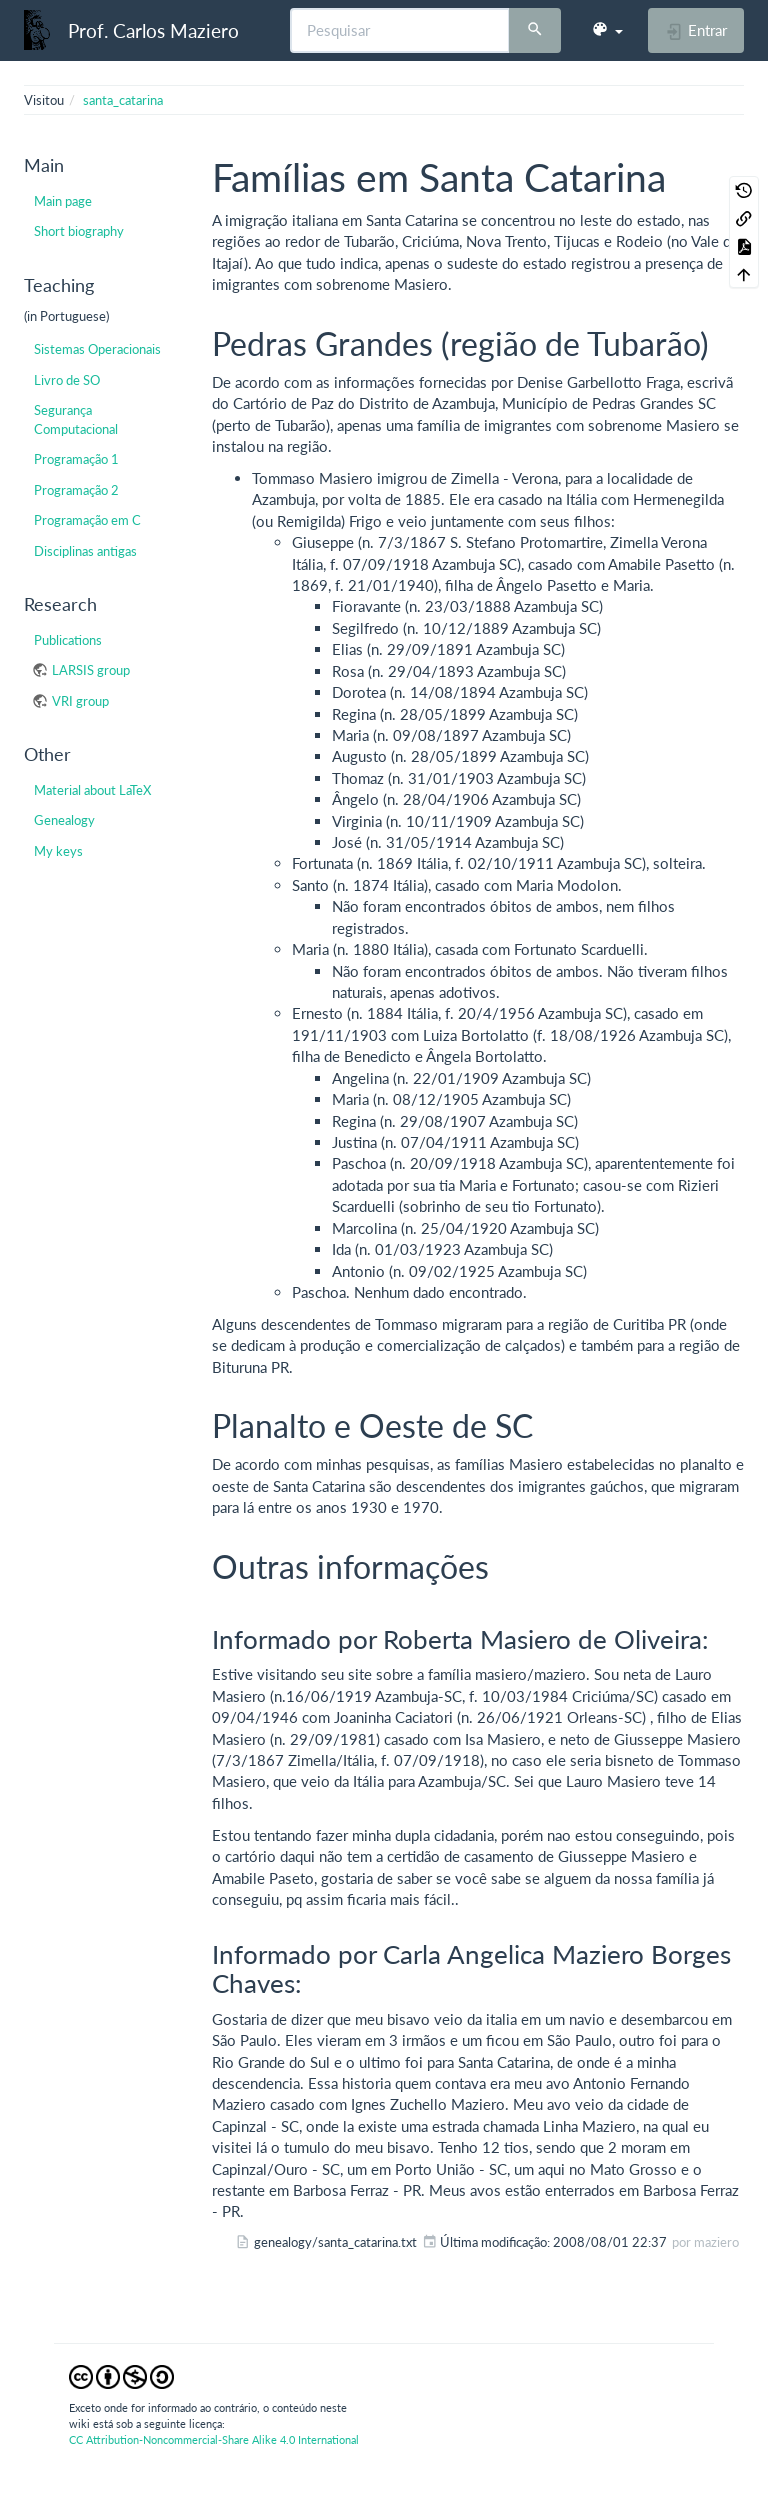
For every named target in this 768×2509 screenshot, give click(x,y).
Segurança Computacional (76, 419)
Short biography (79, 231)
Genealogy (64, 820)
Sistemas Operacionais (97, 349)
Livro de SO (67, 380)
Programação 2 (76, 490)
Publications (68, 640)
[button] (607, 30)
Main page (63, 201)
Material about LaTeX (92, 790)
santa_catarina (123, 100)
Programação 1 (76, 459)
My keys (58, 851)
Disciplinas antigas (85, 551)
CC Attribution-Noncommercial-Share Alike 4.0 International (214, 2439)
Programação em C (87, 520)
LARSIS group (91, 670)
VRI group (80, 701)
